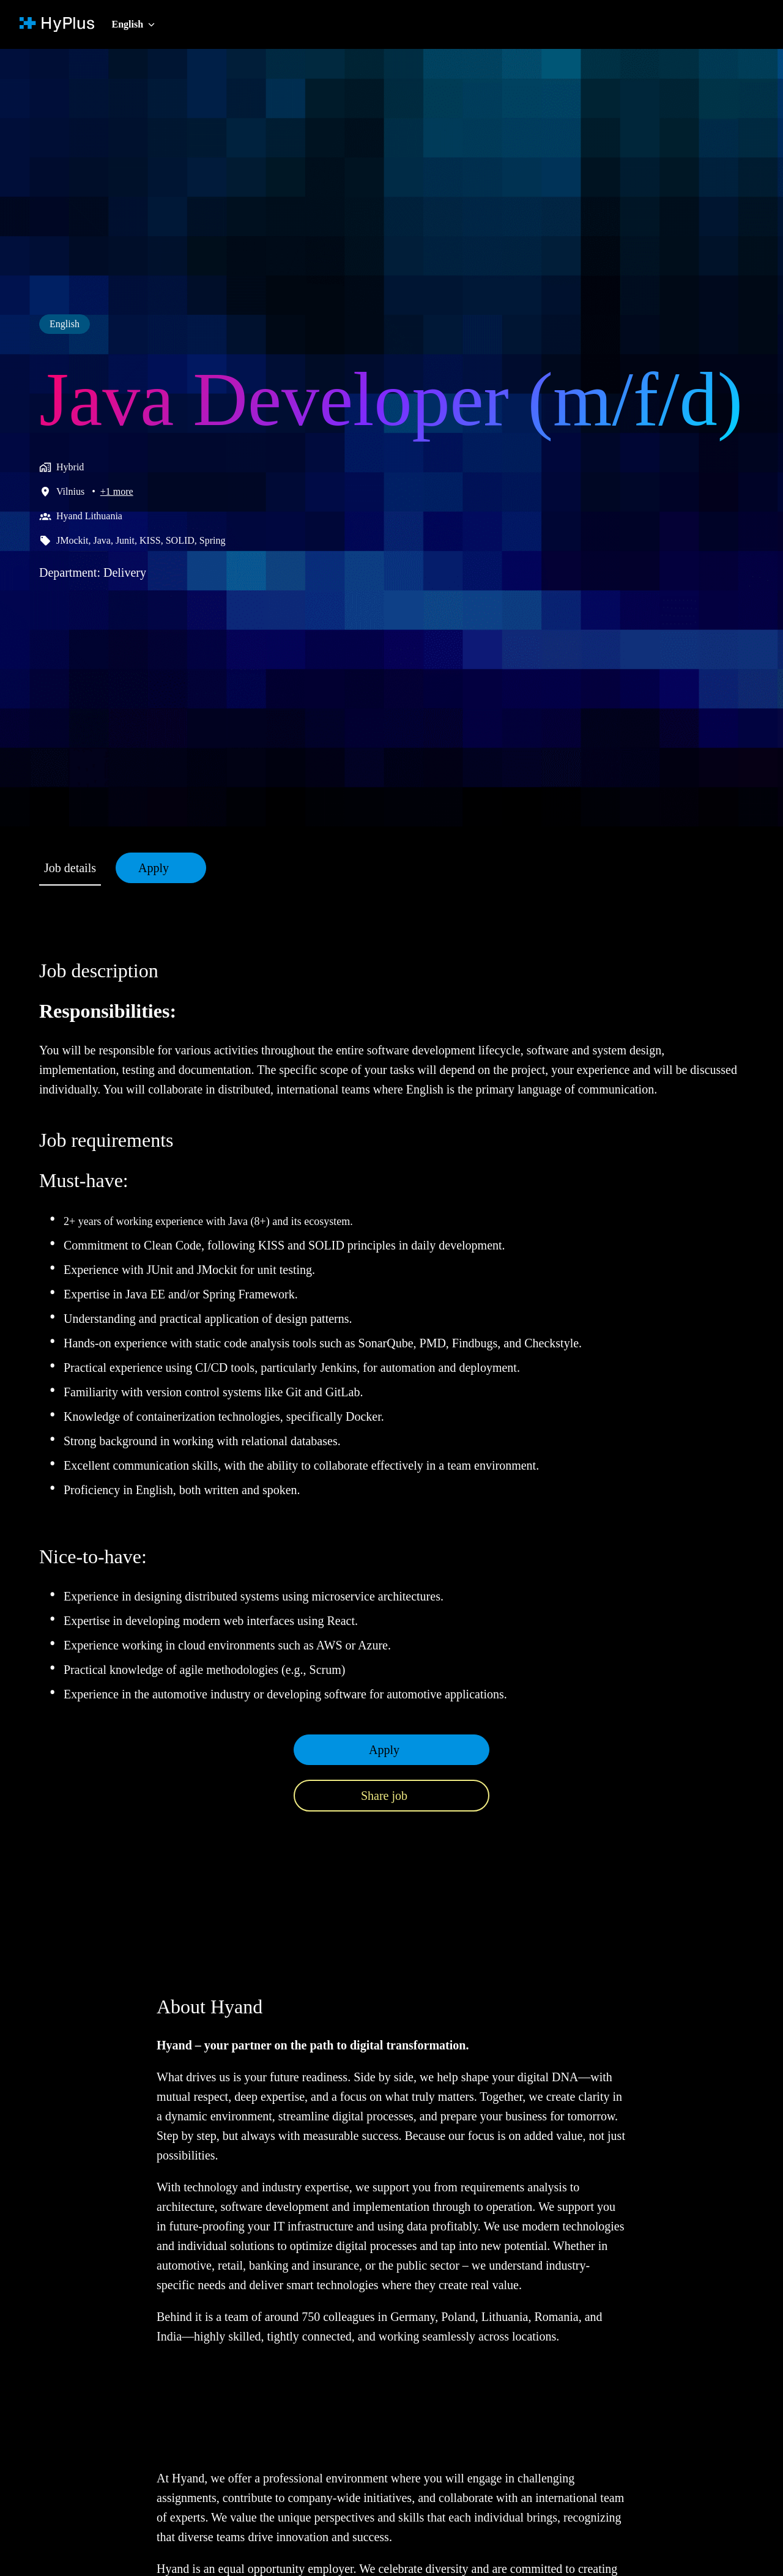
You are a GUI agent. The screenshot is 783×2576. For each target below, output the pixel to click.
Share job (384, 1815)
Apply (384, 1769)
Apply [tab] (162, 868)
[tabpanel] (391, 1395)
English (66, 278)
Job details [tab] (74, 868)
